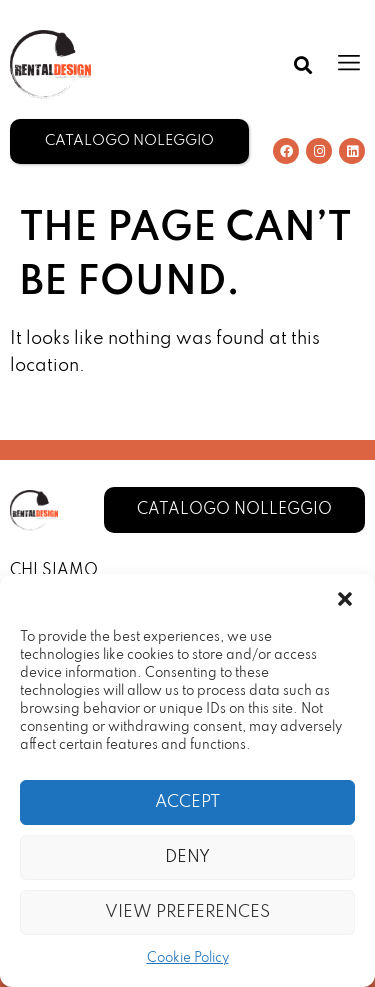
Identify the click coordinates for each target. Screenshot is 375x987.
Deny (187, 857)
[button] (345, 599)
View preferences (187, 912)
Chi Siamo (54, 571)
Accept (187, 802)
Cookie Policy (188, 958)
